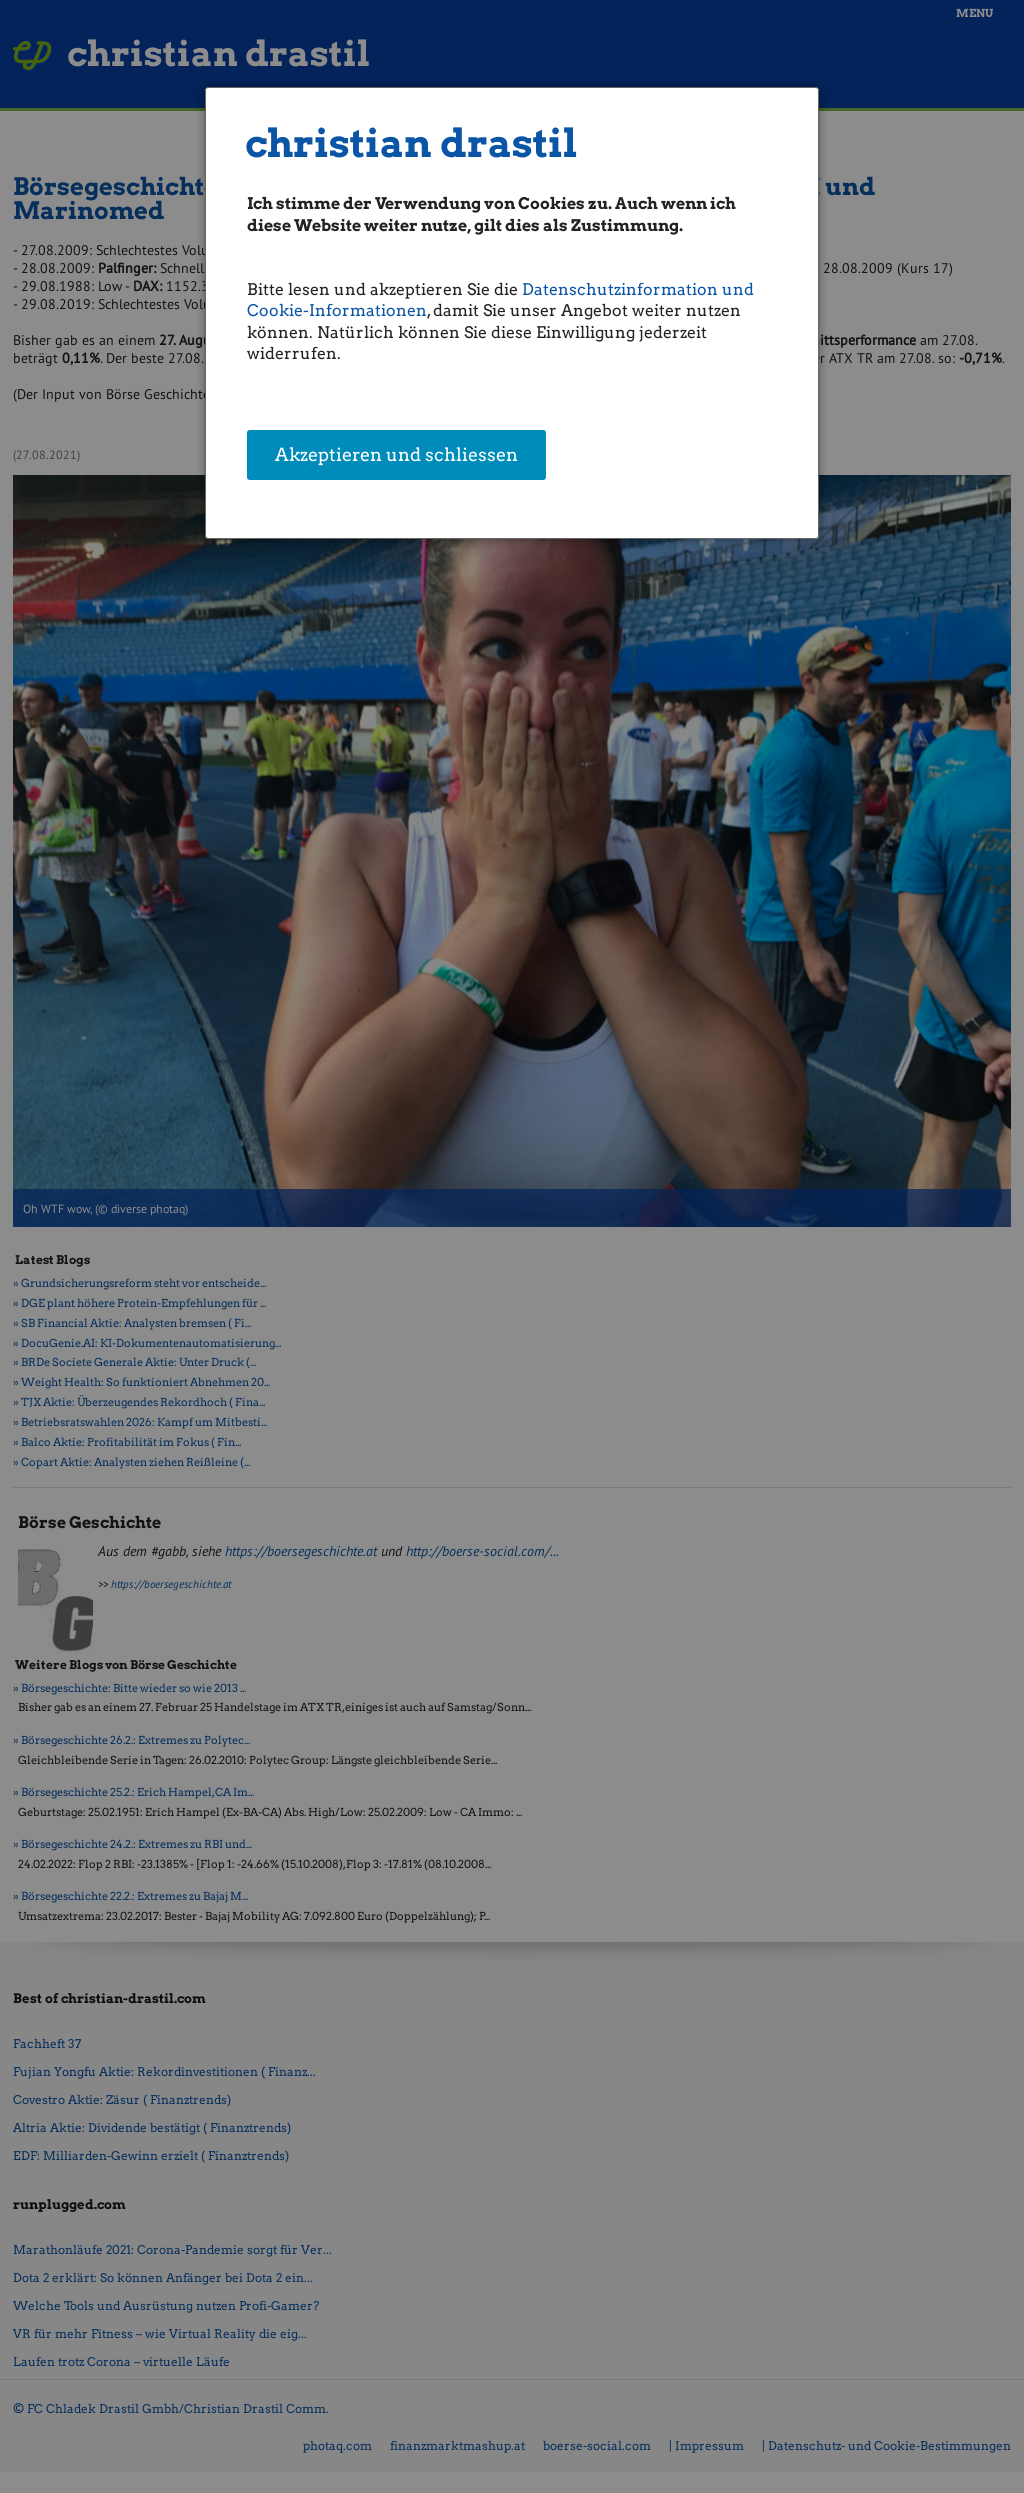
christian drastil (411, 143)
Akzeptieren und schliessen (396, 455)
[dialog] (512, 313)
